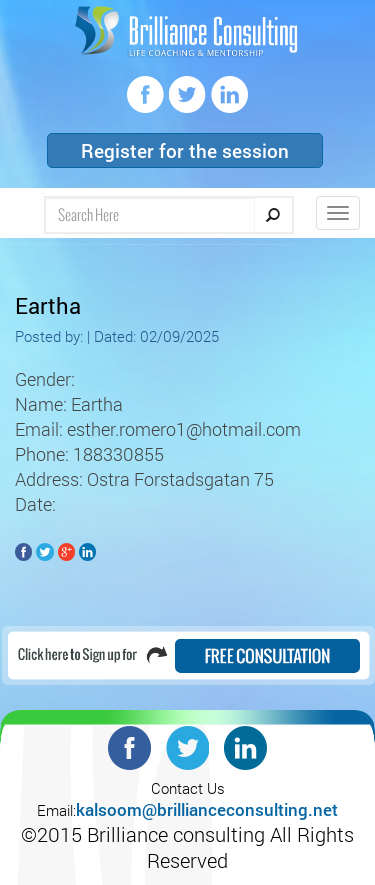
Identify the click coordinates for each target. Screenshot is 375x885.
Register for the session (185, 150)
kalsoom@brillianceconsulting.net (207, 809)
